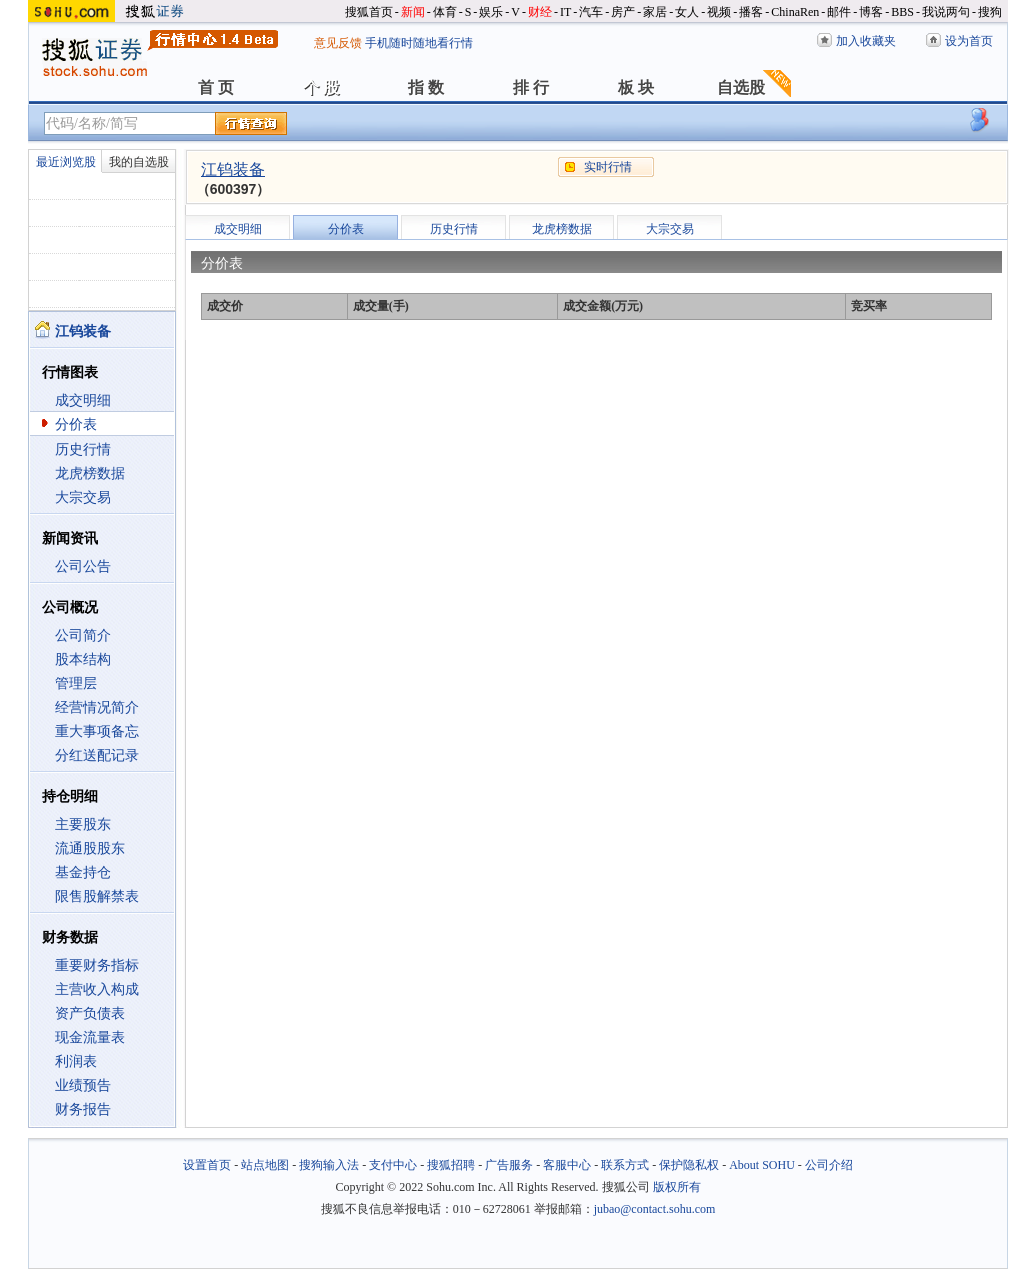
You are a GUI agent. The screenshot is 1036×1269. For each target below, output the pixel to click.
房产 (623, 12)
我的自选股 (139, 162)
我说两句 (946, 12)
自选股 (741, 87)
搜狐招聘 (451, 1165)
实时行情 (608, 167)
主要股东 (83, 824)
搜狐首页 (369, 12)
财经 (540, 12)
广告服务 (509, 1165)
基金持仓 (83, 872)
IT (565, 12)
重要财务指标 (97, 965)
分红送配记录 (97, 755)
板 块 (636, 87)
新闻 (413, 12)
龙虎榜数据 (90, 473)
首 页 (216, 87)
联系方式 (625, 1165)
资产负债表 (90, 1013)
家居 (655, 12)
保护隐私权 (689, 1165)
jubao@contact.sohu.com (655, 1209)
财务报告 (83, 1109)
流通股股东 (90, 848)
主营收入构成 (97, 989)
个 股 (321, 87)
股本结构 (83, 659)
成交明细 (83, 400)
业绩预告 (83, 1085)
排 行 (531, 87)
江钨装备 (233, 169)
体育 (445, 12)
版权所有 (677, 1187)
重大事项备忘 (97, 731)
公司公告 (83, 566)
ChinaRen (795, 12)
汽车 (591, 12)
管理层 (76, 683)
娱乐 (491, 12)
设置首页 (207, 1165)
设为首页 (969, 41)
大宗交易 (83, 497)
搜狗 (990, 12)
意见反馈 (338, 43)
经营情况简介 (97, 707)
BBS (902, 12)
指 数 (426, 87)
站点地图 (265, 1165)
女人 (687, 12)
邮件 (839, 12)
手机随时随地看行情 (419, 43)
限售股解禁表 (97, 896)
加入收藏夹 (866, 41)
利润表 (76, 1061)
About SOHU (762, 1165)
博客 (871, 12)
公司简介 (83, 635)
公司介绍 (829, 1165)
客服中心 (567, 1165)
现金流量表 (90, 1037)
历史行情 (83, 449)
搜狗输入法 (329, 1165)
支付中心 (393, 1165)
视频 (719, 12)
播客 (751, 12)
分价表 (76, 424)
